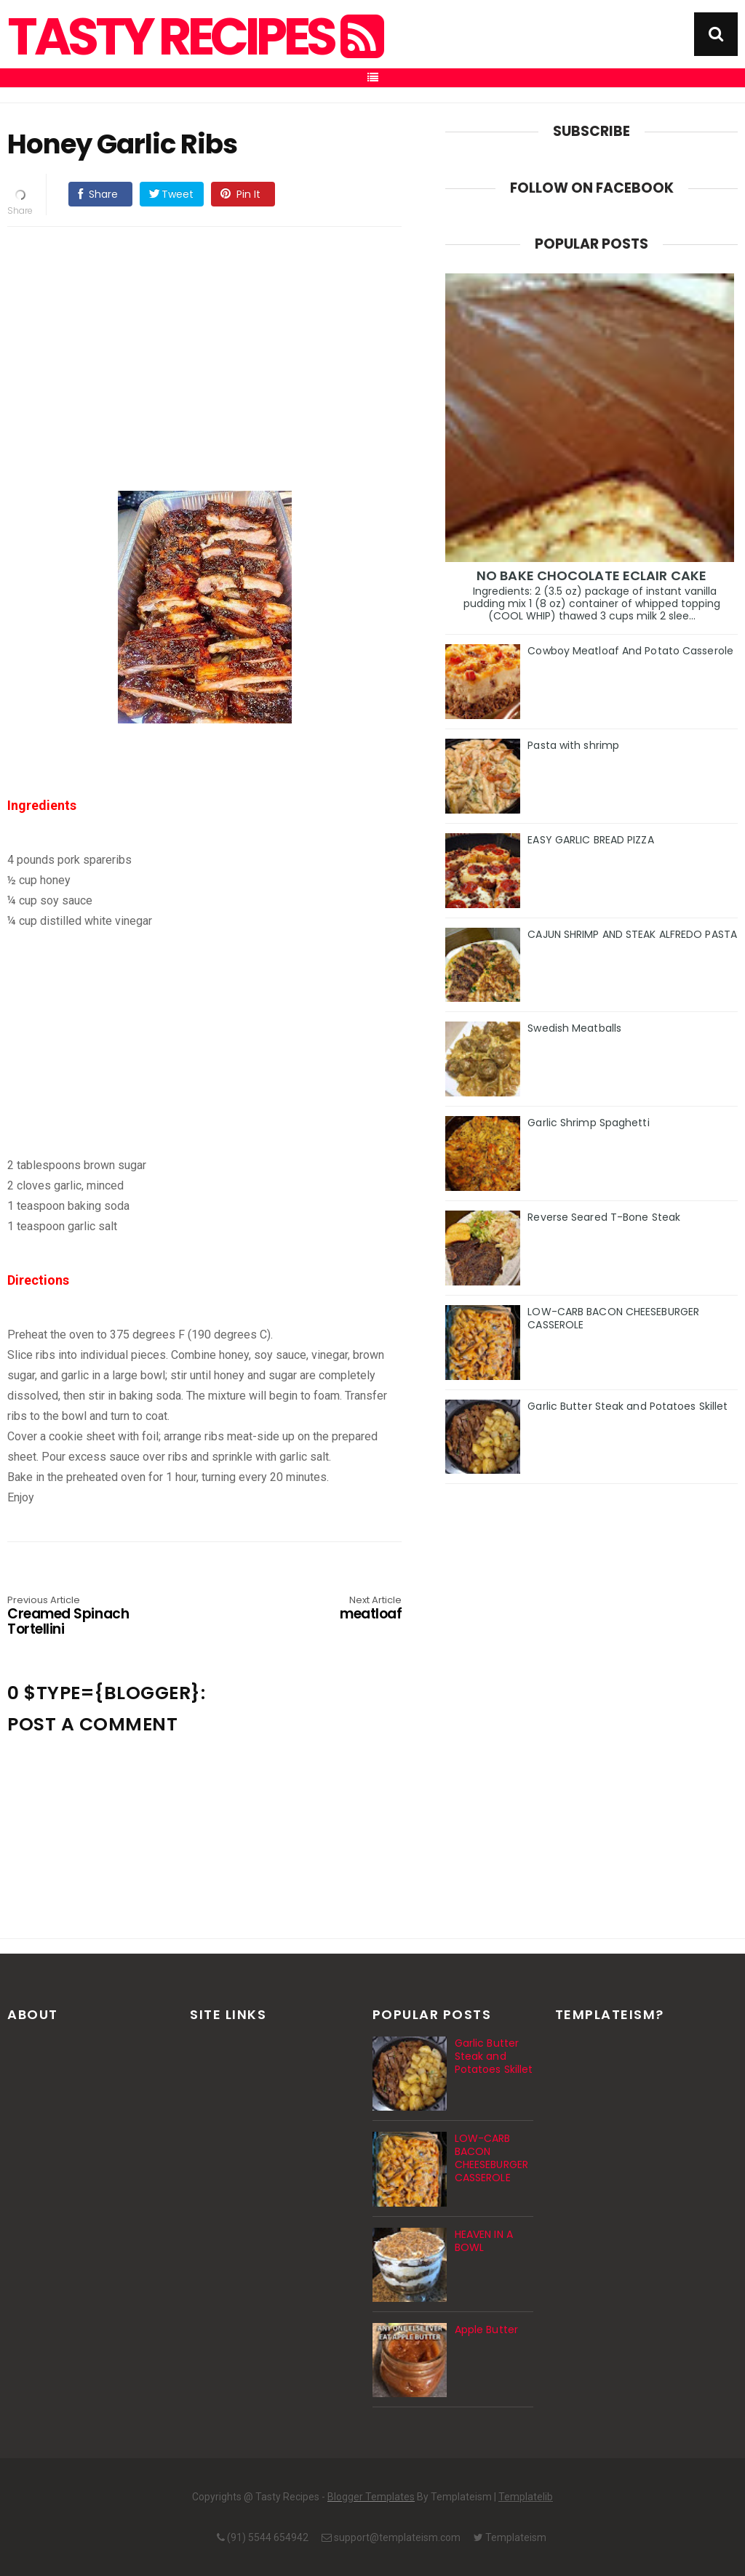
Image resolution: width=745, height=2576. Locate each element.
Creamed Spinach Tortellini (86, 1616)
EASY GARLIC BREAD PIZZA (590, 839)
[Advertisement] (219, 339)
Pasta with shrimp (573, 745)
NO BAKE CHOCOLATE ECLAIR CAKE (591, 575)
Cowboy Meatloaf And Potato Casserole (630, 650)
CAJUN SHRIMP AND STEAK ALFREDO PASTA (632, 934)
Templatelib (525, 2497)
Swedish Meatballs (574, 1028)
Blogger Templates (371, 2497)
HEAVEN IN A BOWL (484, 2241)
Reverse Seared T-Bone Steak (603, 1217)
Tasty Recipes (194, 37)
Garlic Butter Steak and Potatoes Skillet (627, 1406)
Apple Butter (486, 2329)
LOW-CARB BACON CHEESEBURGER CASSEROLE (613, 1318)
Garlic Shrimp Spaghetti (588, 1122)
